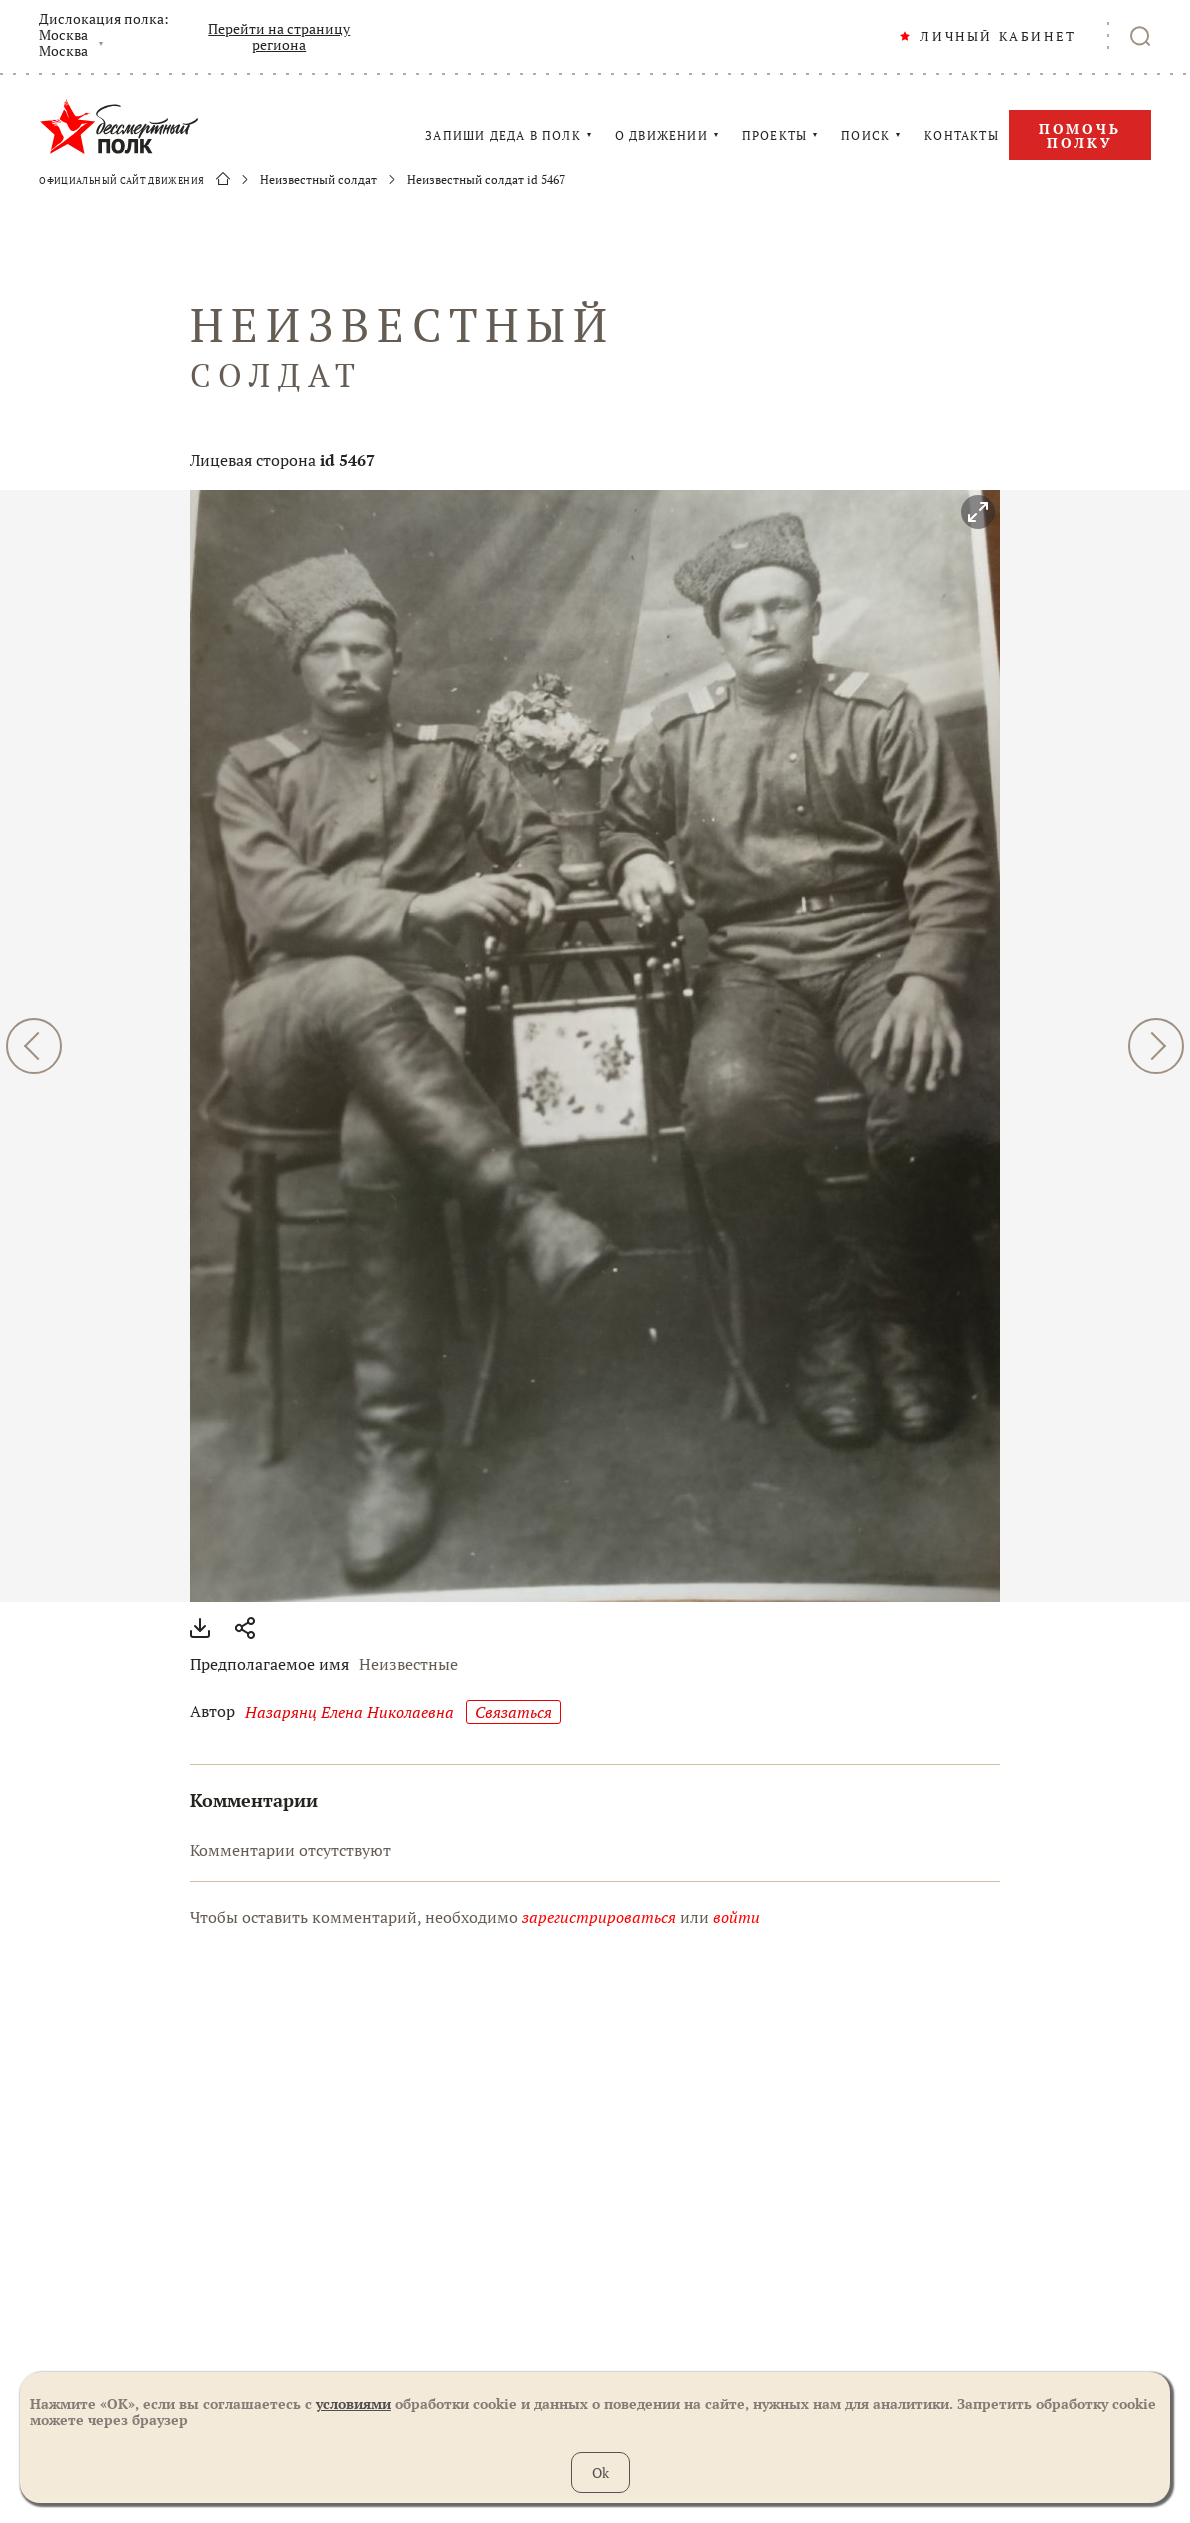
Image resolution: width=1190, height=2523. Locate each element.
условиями (353, 2403)
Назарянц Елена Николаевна (349, 1712)
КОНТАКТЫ (961, 136)
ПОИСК (865, 136)
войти (736, 1917)
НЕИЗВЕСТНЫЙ (595, 345)
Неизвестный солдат (318, 180)
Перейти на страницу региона (279, 37)
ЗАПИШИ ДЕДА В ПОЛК (503, 136)
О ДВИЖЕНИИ (661, 136)
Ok (600, 2472)
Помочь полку (1080, 135)
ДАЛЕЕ (1156, 1046)
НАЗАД (34, 1046)
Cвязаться (513, 1712)
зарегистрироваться (599, 1917)
